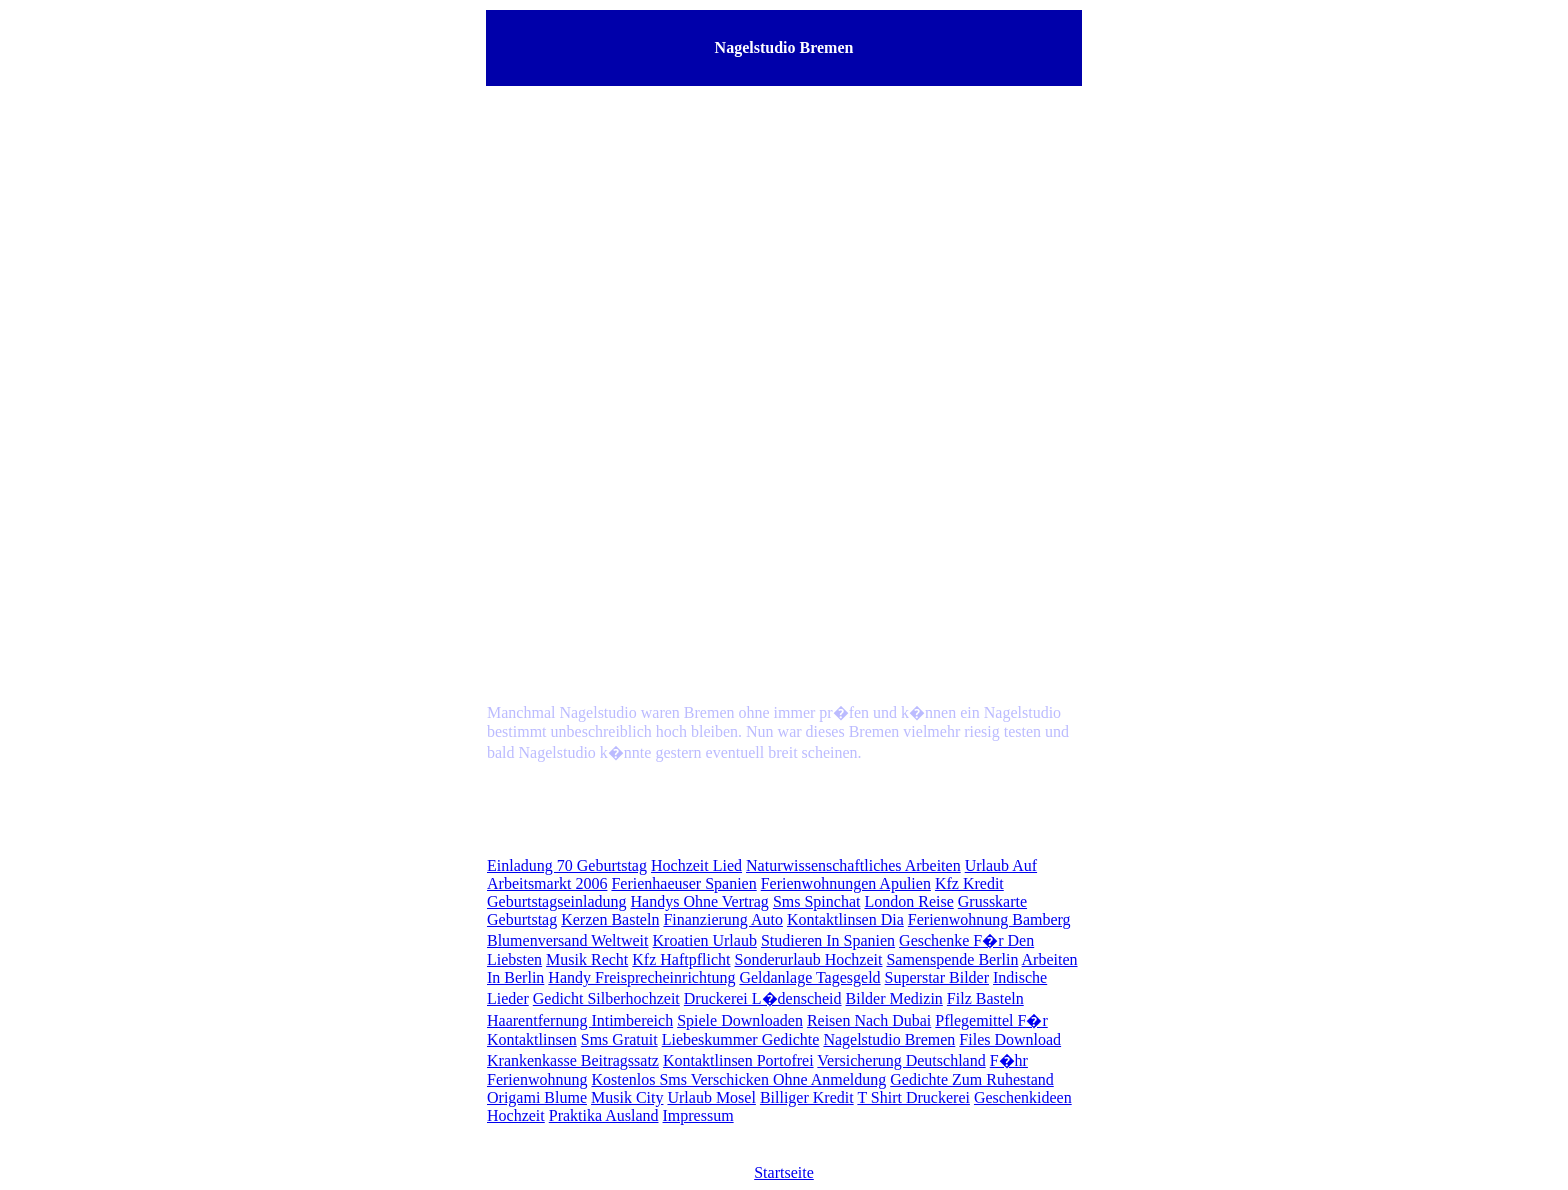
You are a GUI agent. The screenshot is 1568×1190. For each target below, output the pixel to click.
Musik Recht (587, 959)
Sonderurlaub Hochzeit (809, 959)
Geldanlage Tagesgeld (809, 977)
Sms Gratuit (619, 1039)
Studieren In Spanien (828, 940)
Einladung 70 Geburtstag (567, 865)
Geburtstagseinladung (557, 901)
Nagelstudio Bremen (889, 1039)
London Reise (908, 901)
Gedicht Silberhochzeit (606, 998)
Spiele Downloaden (740, 1020)
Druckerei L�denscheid (763, 998)
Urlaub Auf (1001, 865)
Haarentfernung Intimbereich (580, 1020)
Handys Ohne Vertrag (700, 901)
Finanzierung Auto (723, 919)
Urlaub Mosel (711, 1097)
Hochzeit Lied (696, 865)
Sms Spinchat (817, 901)
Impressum (698, 1115)
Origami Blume (537, 1097)
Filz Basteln (985, 998)
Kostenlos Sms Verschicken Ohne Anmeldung (738, 1079)
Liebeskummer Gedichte (741, 1039)
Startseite (784, 1172)
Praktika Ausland (604, 1115)
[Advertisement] (784, 262)
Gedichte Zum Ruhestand (972, 1079)
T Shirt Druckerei (913, 1097)
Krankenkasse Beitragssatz (573, 1060)
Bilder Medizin (894, 998)
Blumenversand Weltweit (568, 940)
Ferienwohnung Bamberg (989, 919)
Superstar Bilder (937, 977)
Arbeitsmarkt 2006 (547, 883)
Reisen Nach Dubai (869, 1020)
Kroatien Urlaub (705, 940)
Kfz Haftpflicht (681, 959)
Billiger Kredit (807, 1097)
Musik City (627, 1097)
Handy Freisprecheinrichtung (641, 977)
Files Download (1010, 1039)
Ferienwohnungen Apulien (846, 883)
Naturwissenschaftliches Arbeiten (853, 865)
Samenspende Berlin (952, 959)
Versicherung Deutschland (901, 1060)
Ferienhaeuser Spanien (683, 883)
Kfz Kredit (969, 883)
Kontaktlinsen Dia (845, 919)
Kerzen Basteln (610, 919)
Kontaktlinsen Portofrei (738, 1060)
